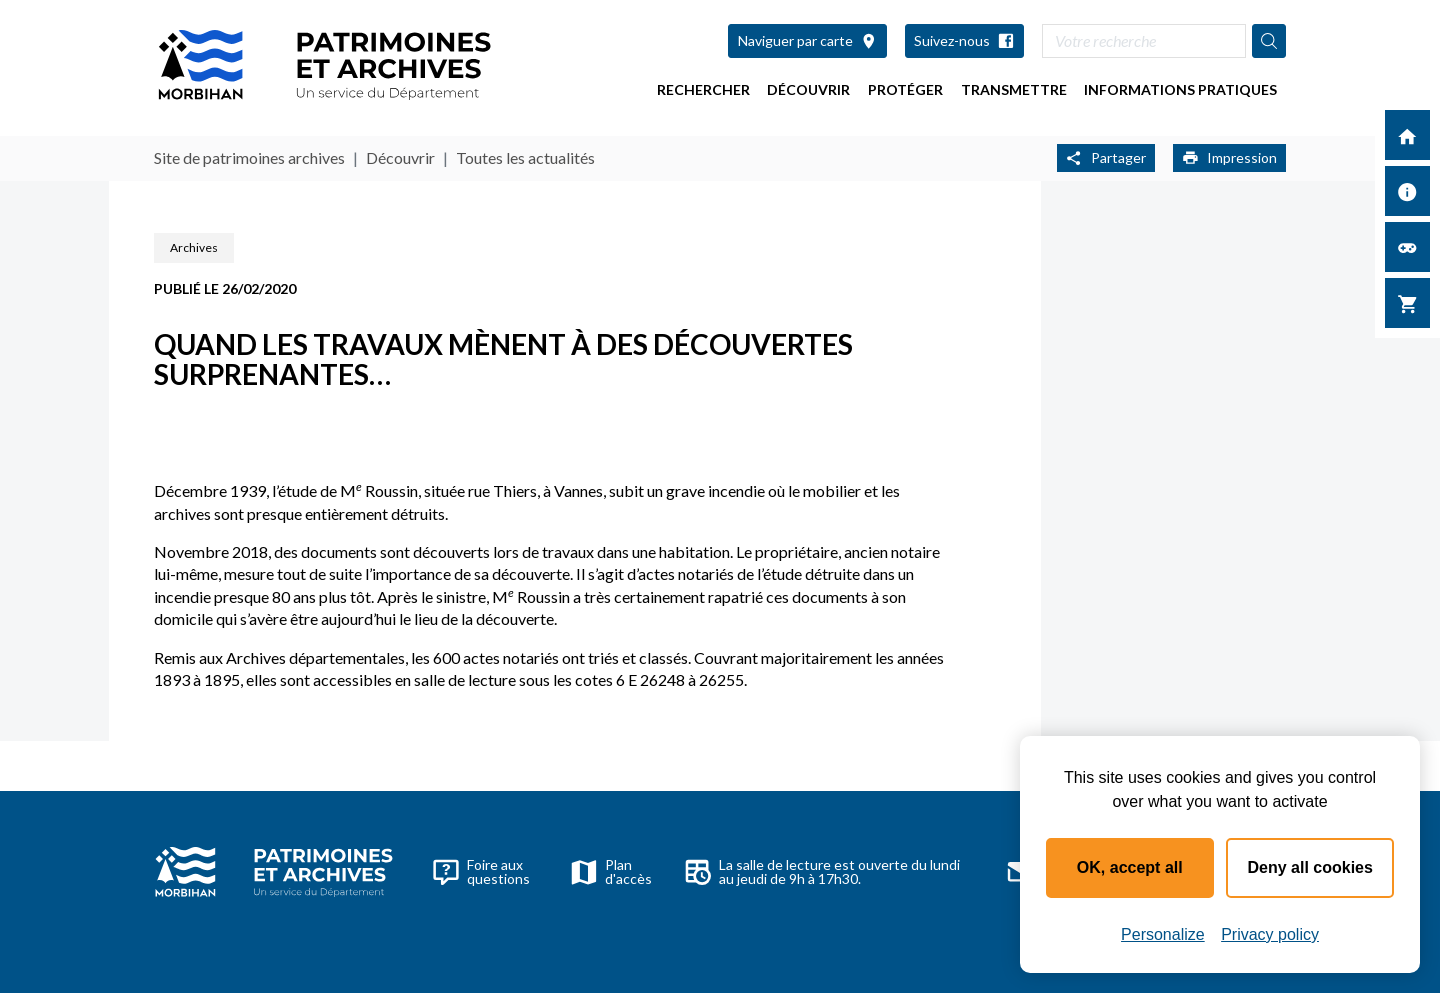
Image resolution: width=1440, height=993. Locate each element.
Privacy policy (1270, 934)
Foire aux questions (481, 871)
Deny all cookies (1310, 867)
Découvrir (808, 89)
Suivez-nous (964, 40)
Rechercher (703, 89)
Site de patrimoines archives (249, 157)
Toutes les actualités (525, 157)
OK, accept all (1130, 867)
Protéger (905, 89)
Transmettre (1014, 89)
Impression (1229, 157)
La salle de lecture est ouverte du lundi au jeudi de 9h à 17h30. (822, 871)
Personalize (1163, 934)
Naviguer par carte (807, 40)
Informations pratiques (1180, 89)
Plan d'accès (611, 871)
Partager (1106, 157)
